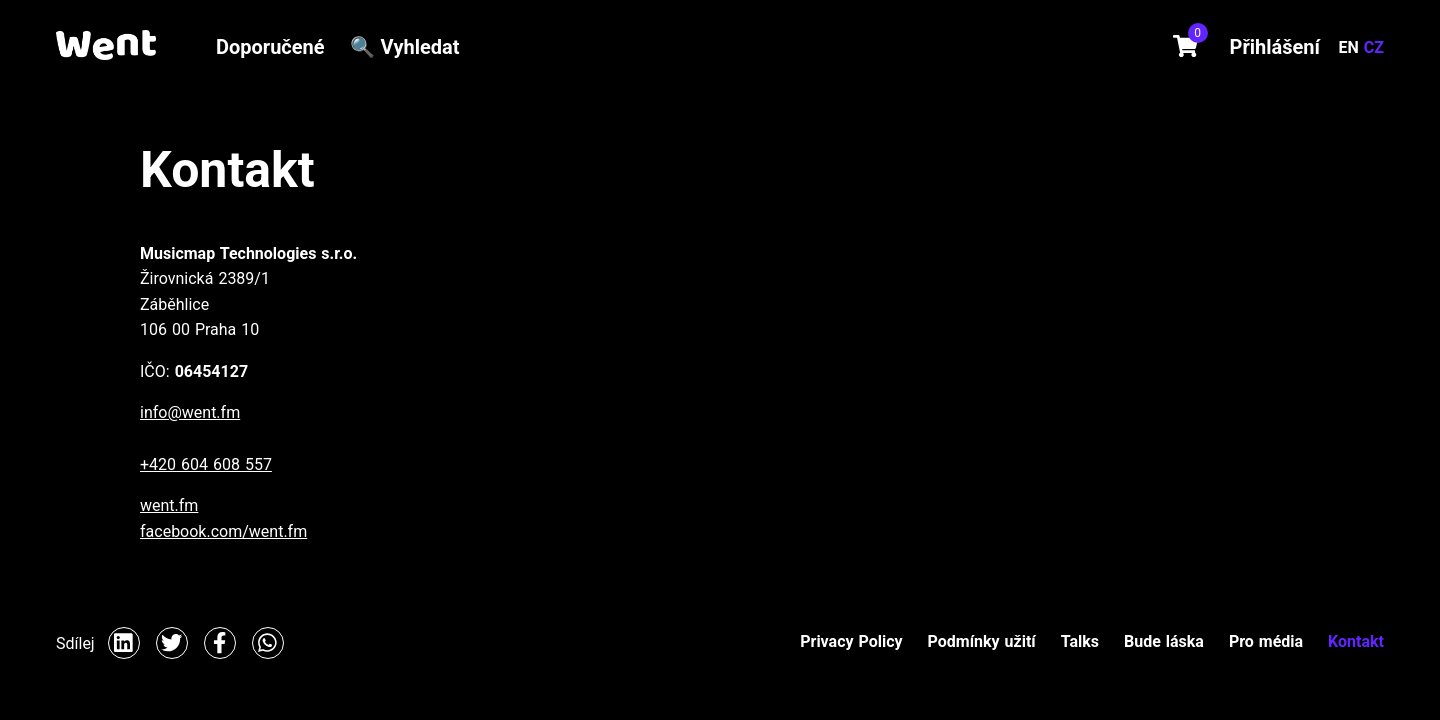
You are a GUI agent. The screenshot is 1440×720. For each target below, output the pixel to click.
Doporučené (270, 47)
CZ (1374, 47)
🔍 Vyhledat (405, 47)
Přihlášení (1275, 47)
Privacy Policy (851, 641)
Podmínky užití (982, 641)
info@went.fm (190, 412)
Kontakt (1356, 641)
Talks (1080, 641)
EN (1351, 47)
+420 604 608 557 (206, 464)
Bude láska (1164, 641)
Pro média (1266, 641)
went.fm (169, 505)
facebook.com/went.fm (223, 531)
